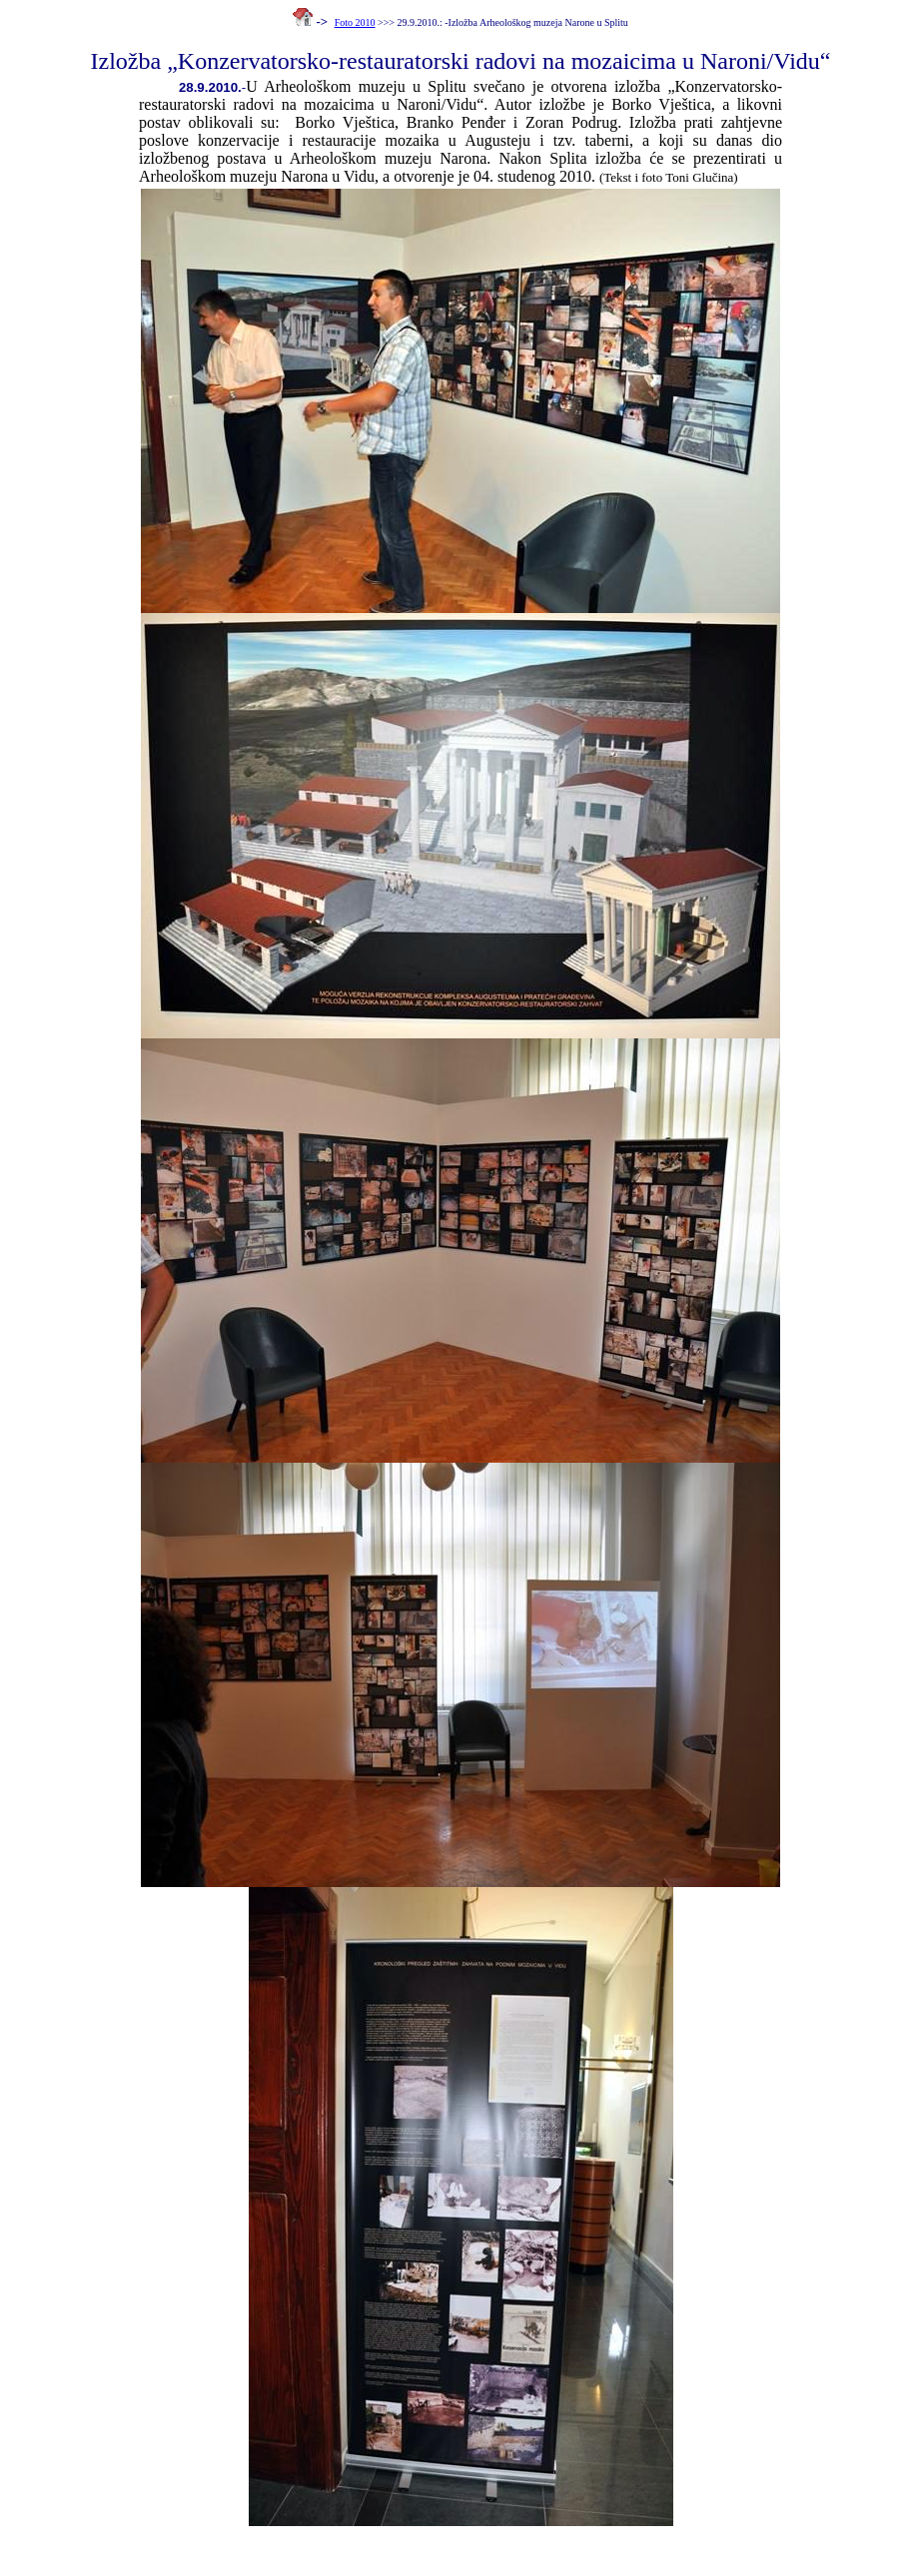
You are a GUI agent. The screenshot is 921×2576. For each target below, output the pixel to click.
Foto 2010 (355, 22)
